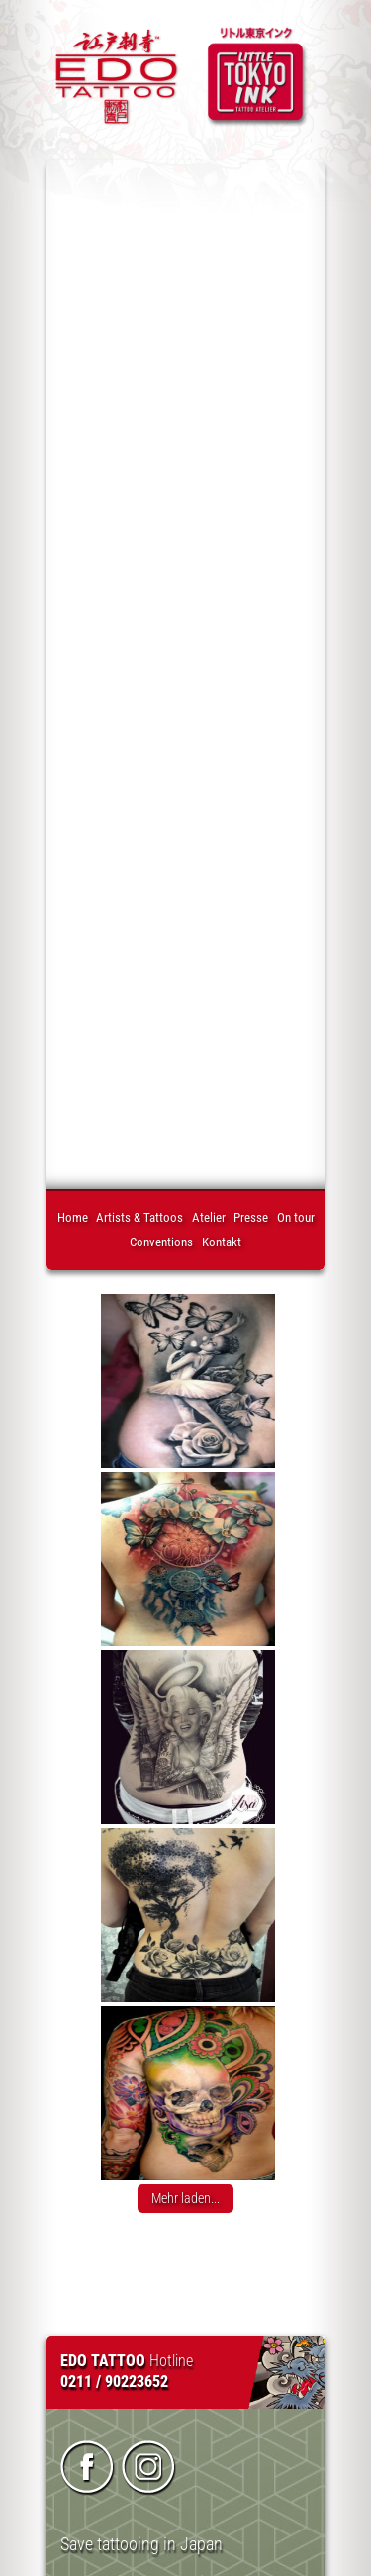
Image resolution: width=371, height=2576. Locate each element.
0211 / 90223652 (114, 2381)
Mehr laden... (185, 2198)
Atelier (209, 1217)
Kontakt (221, 1242)
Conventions (161, 1242)
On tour (296, 1217)
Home (72, 1217)
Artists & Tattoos (139, 1217)
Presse (250, 1217)
